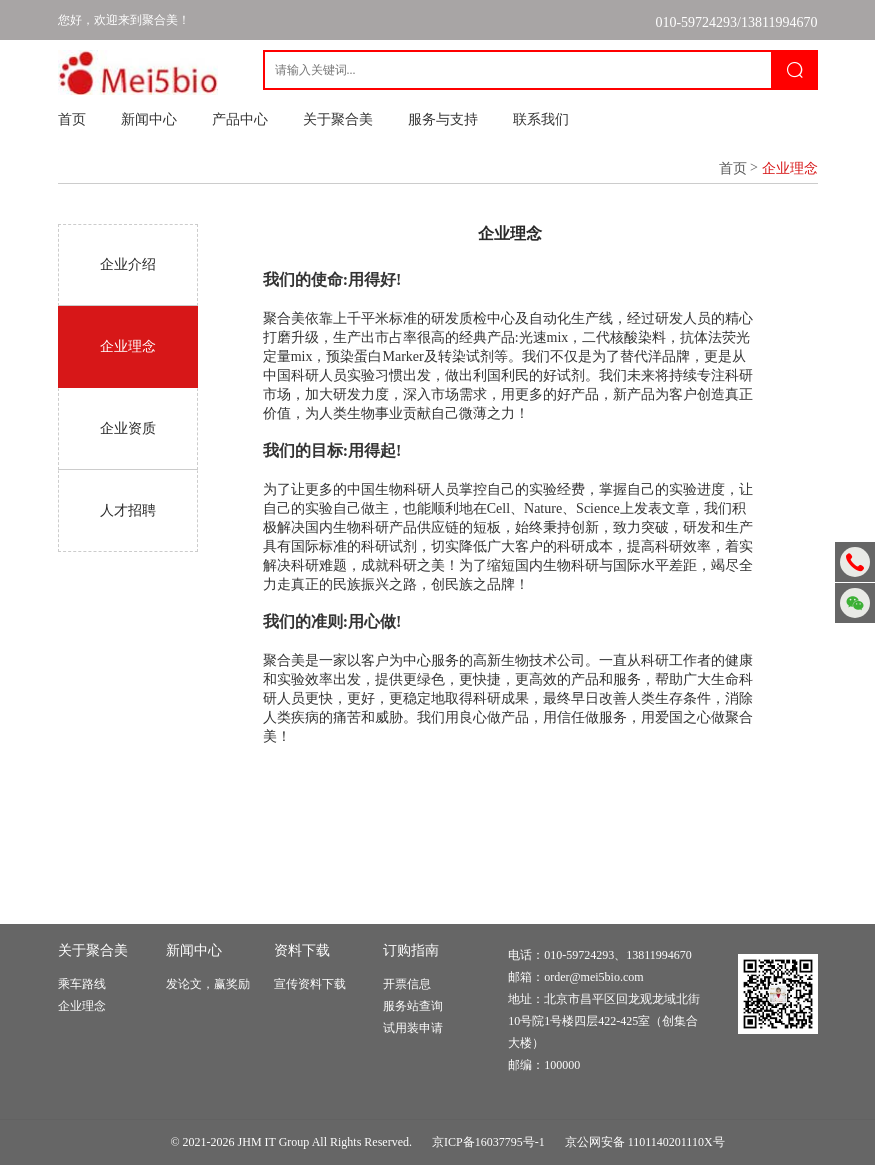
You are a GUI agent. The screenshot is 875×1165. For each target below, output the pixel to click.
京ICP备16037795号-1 (488, 1142)
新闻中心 (149, 119)
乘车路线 (82, 984)
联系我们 (541, 119)
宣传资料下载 (310, 984)
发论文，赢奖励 (208, 984)
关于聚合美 (338, 119)
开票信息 (407, 984)
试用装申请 (413, 1028)
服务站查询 (413, 1006)
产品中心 (240, 119)
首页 (72, 119)
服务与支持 (443, 119)
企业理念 (82, 1006)
